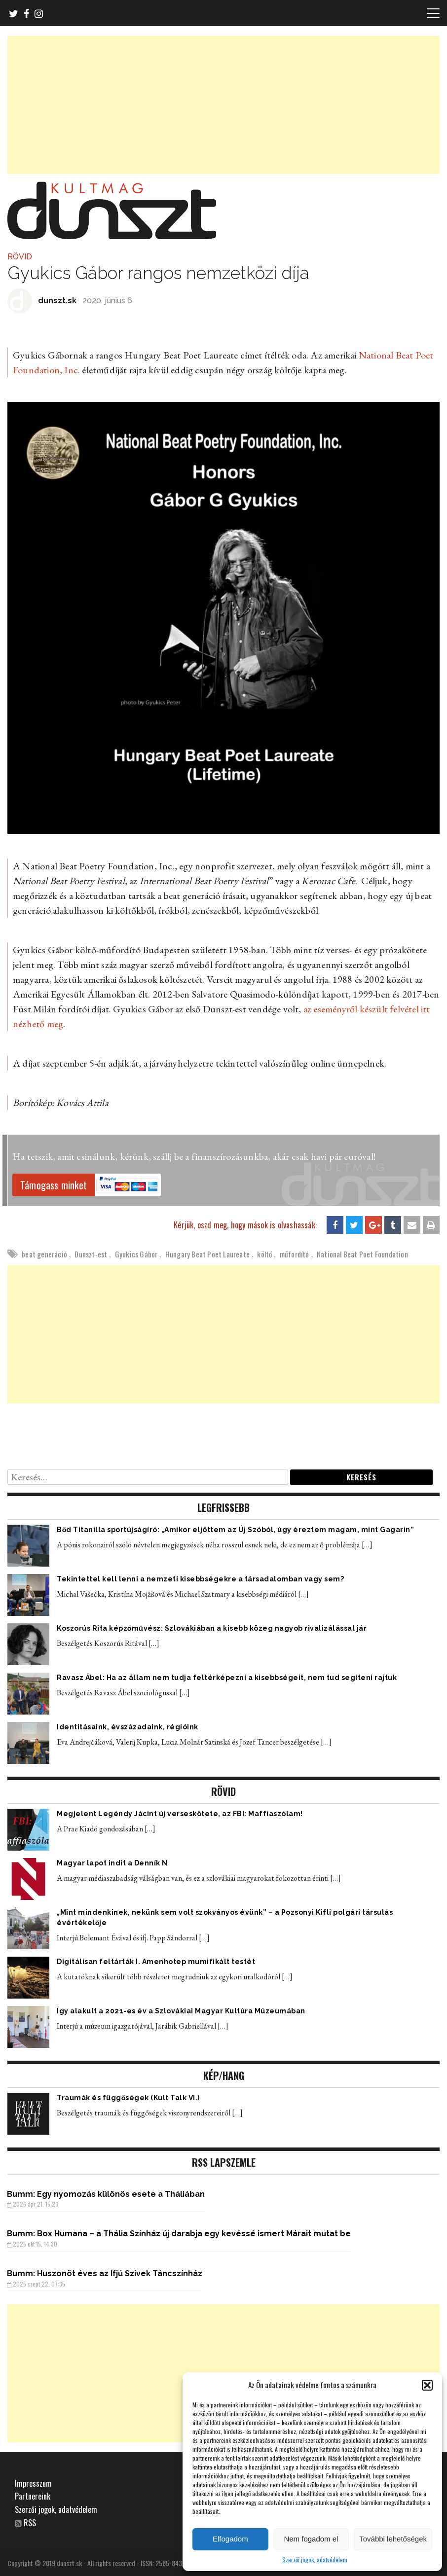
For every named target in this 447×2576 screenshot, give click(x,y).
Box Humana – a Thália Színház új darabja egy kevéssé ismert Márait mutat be (194, 2233)
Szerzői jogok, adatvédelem (314, 2559)
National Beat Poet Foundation (362, 1254)
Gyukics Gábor (136, 1254)
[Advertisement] (223, 105)
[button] (427, 2385)
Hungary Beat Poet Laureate (207, 1254)
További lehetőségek (393, 2539)
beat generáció (44, 1254)
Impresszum (33, 2483)
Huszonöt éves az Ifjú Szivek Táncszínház (119, 2273)
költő (264, 1254)
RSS (30, 2523)
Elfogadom (230, 2539)
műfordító (294, 1254)
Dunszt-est (90, 1254)
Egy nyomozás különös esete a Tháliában (121, 2194)
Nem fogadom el (311, 2539)
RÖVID (19, 256)
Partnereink (32, 2496)
